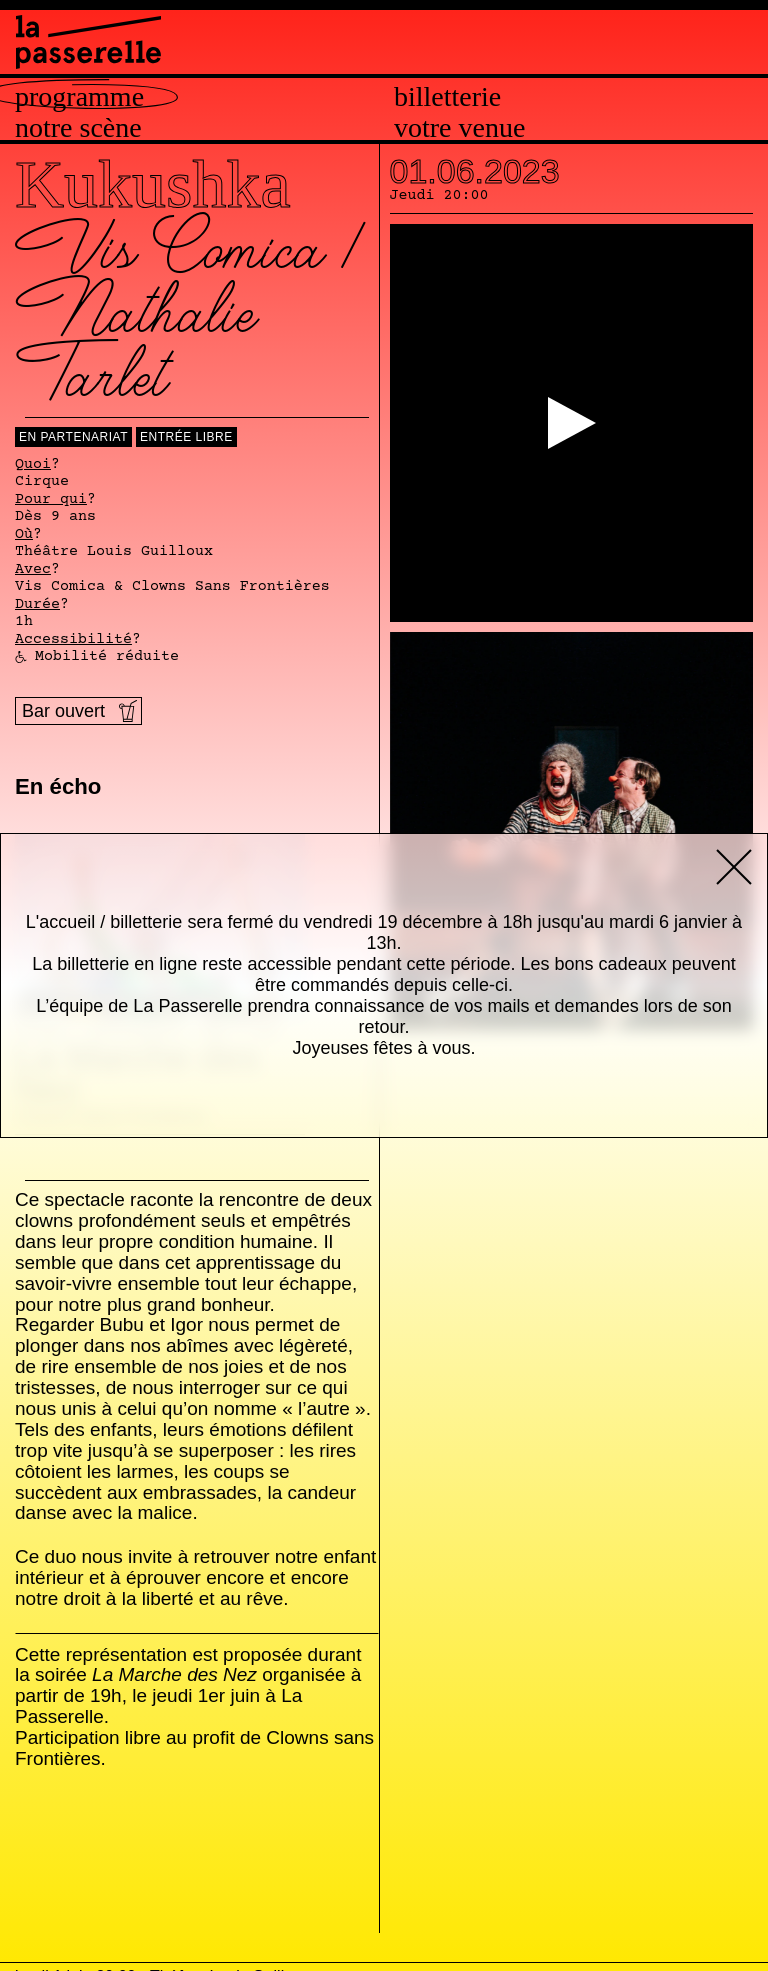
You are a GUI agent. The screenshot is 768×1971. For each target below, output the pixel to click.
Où (24, 535)
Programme (79, 97)
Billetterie (447, 97)
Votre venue (459, 128)
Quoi (33, 465)
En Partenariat (73, 437)
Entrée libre (186, 437)
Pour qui (51, 500)
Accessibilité (73, 640)
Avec (33, 570)
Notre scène (78, 128)
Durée (37, 605)
